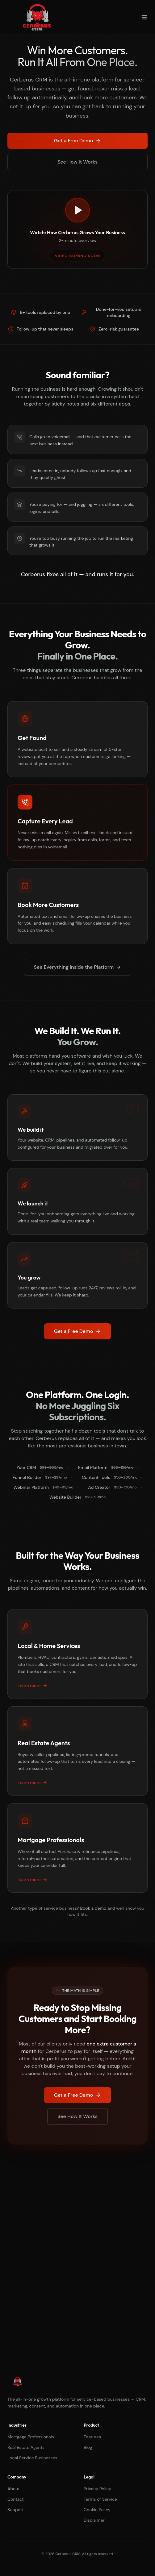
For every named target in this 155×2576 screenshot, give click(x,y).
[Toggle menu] (144, 17)
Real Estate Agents (25, 2447)
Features (92, 2437)
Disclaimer (94, 2520)
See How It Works (77, 162)
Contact (15, 2499)
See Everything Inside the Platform (77, 967)
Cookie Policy (97, 2509)
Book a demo (93, 1908)
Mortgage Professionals (30, 2437)
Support (15, 2509)
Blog (88, 2447)
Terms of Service (100, 2499)
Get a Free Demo (77, 140)
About (13, 2488)
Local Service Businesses (32, 2458)
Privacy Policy (97, 2488)
